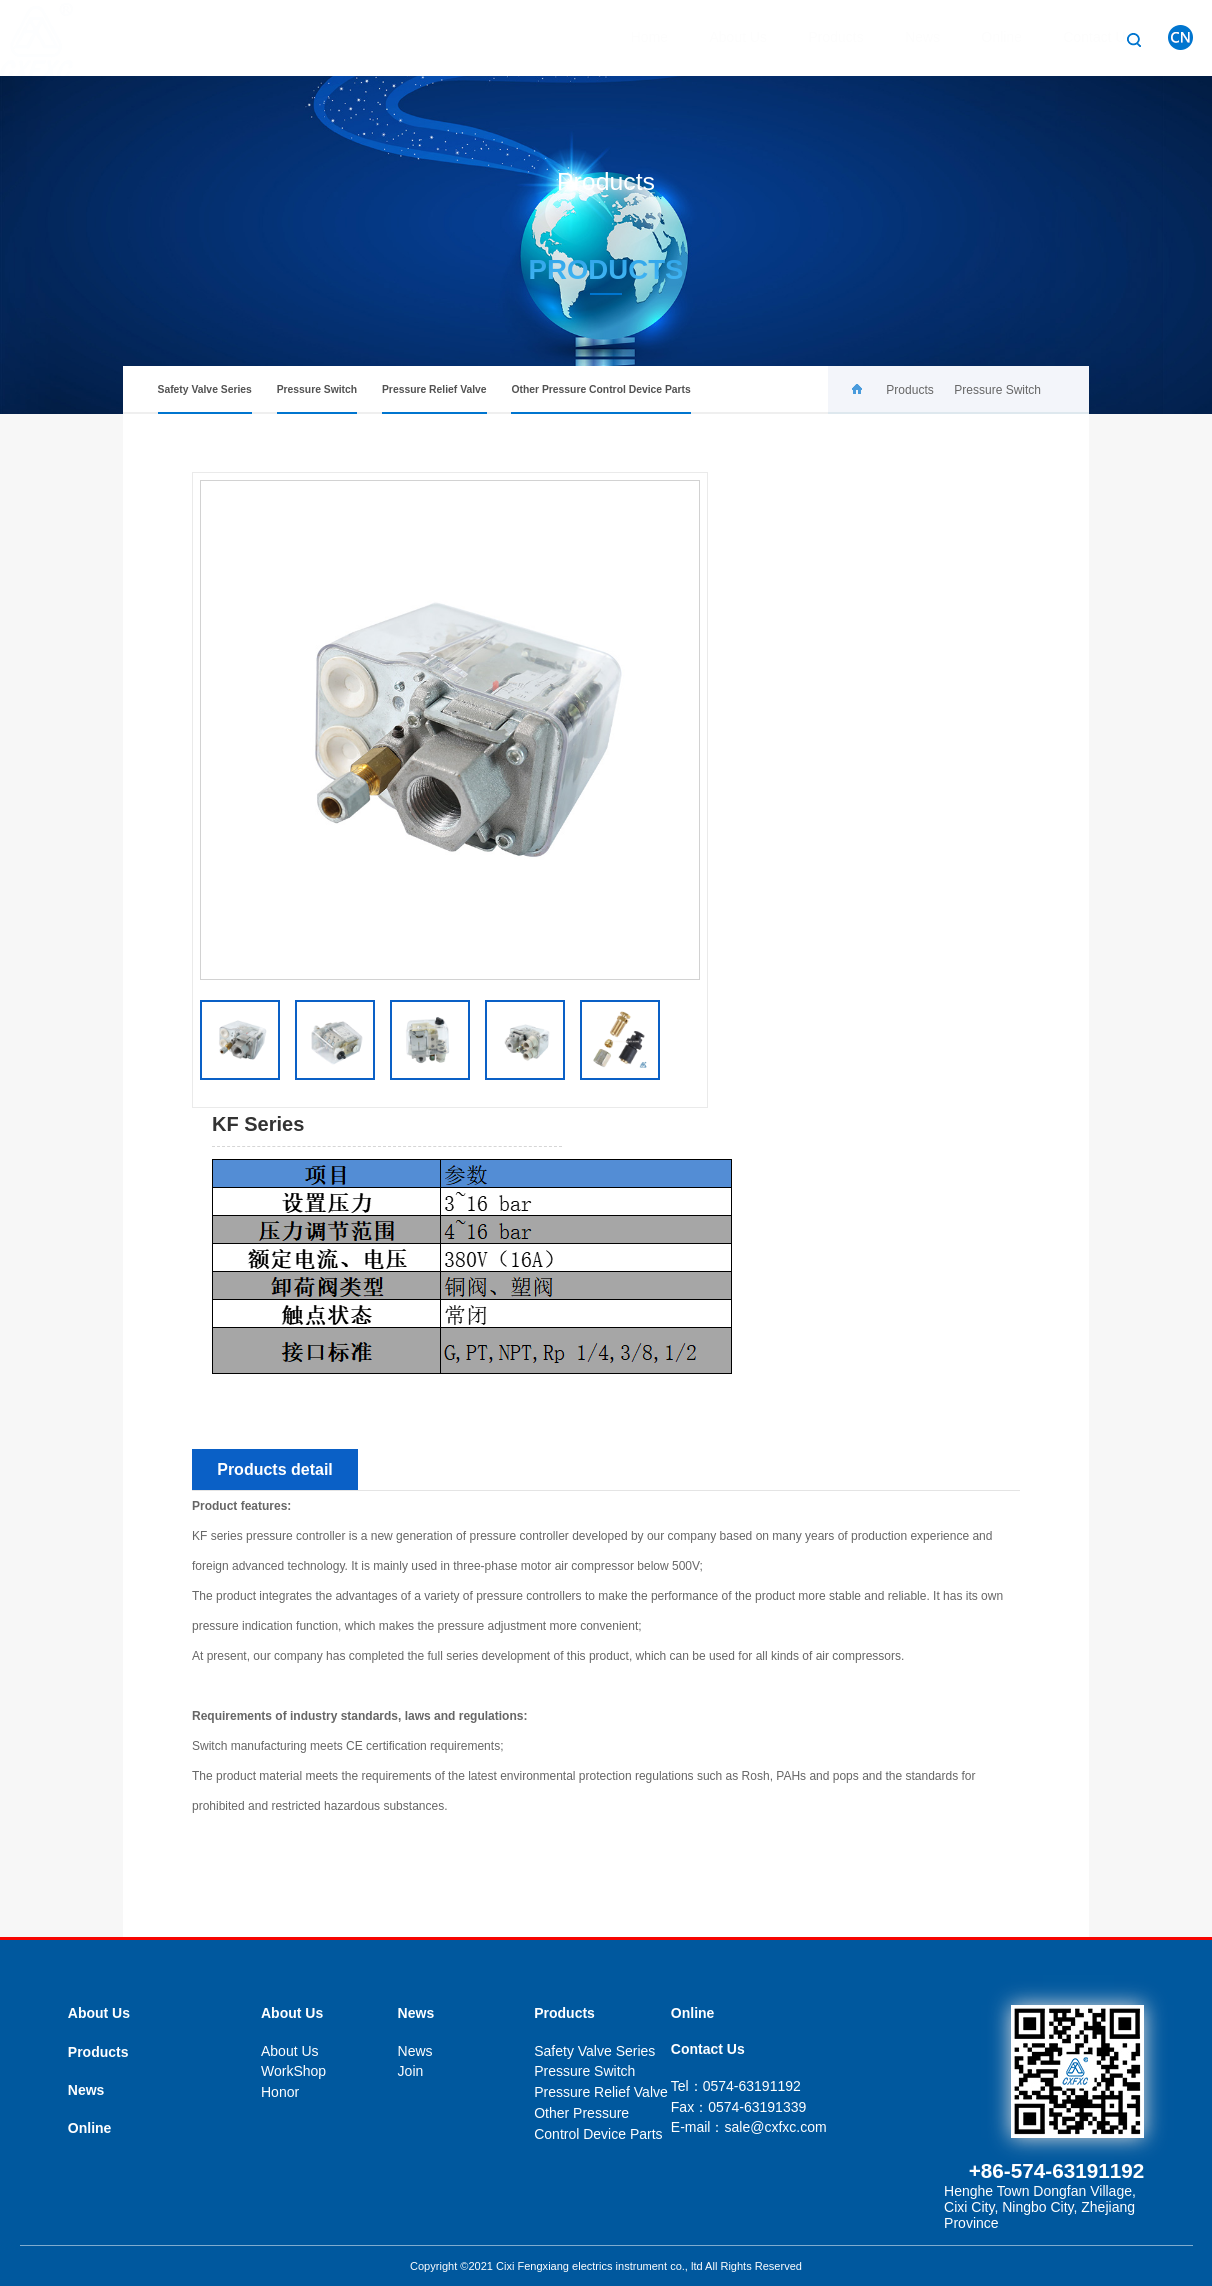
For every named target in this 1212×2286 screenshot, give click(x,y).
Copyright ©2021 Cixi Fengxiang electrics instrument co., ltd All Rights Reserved (606, 2266)
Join (411, 2071)
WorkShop (293, 2071)
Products (816, 37)
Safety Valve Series (205, 399)
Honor (280, 2092)
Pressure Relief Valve (434, 399)
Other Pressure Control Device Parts (600, 399)
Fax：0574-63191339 (738, 2107)
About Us (719, 37)
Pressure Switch (317, 399)
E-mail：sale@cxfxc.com (749, 2127)
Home (630, 37)
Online (982, 37)
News (903, 37)
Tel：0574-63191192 (736, 2086)
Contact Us (1078, 37)
